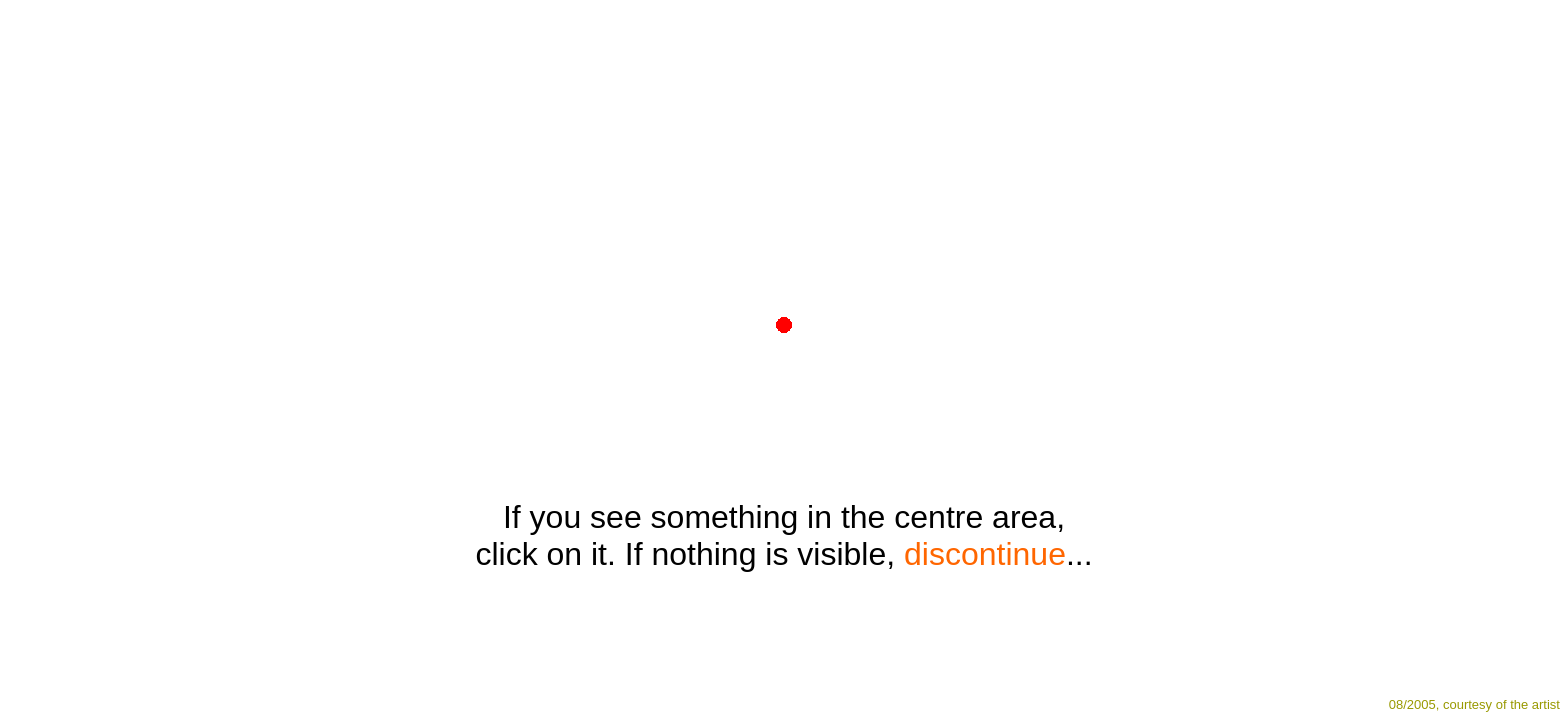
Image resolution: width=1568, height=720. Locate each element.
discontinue (985, 554)
